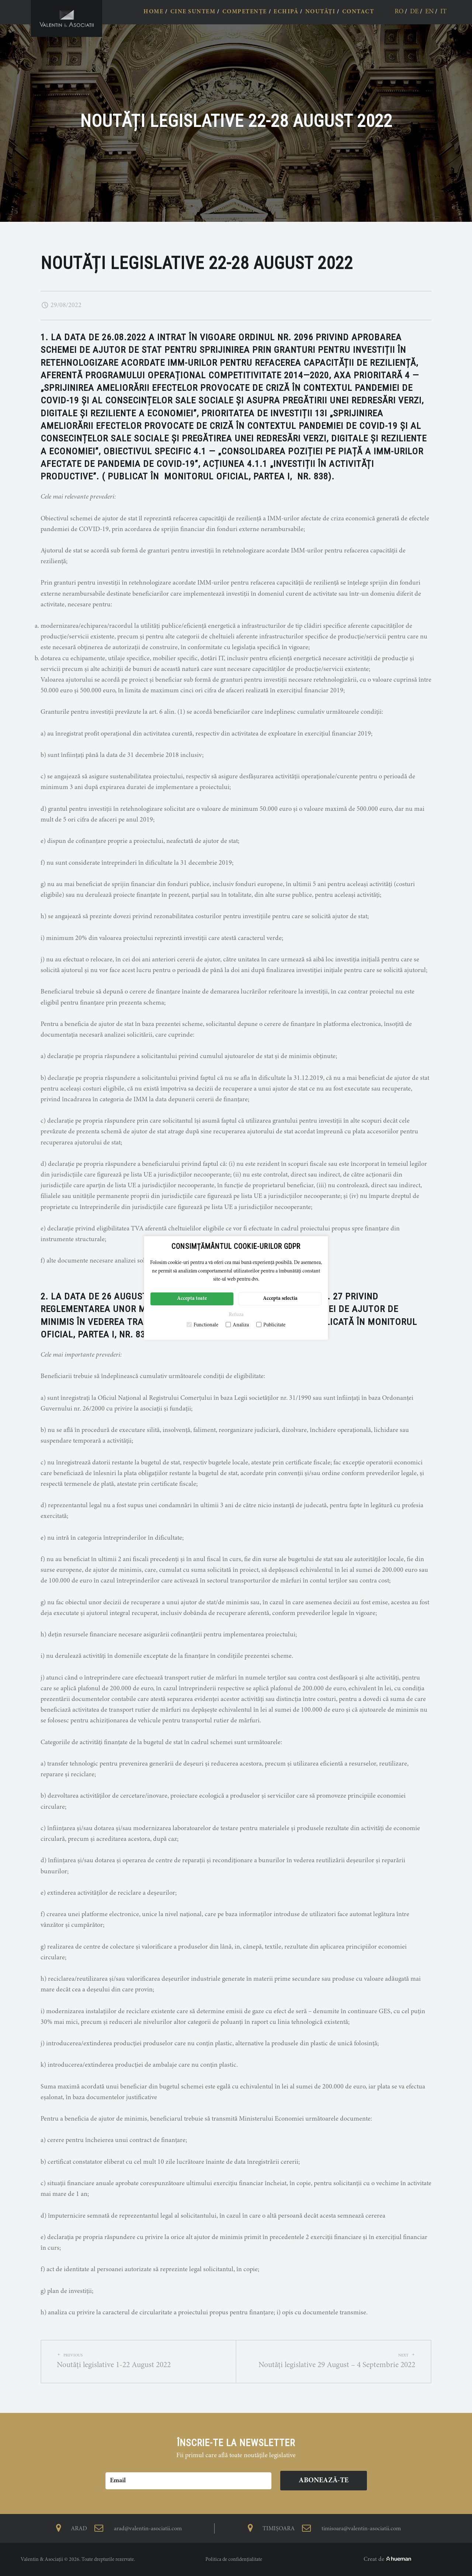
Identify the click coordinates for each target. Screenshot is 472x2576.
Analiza (237, 1324)
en (429, 11)
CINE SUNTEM (193, 12)
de (414, 11)
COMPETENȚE (244, 12)
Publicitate (270, 1324)
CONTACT (358, 12)
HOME (153, 12)
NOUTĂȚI (320, 12)
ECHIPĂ (286, 12)
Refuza (236, 1315)
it (443, 11)
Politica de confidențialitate (233, 2559)
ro (399, 11)
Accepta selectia (280, 1298)
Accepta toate (192, 1298)
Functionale (202, 1324)
